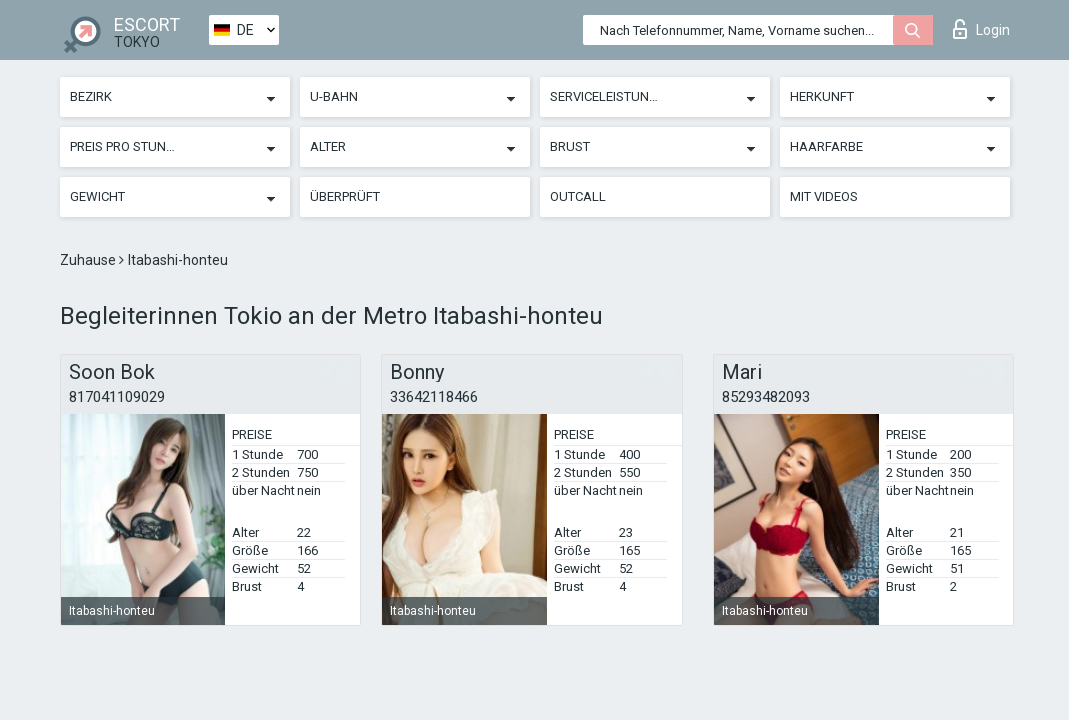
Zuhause (89, 260)
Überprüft (345, 196)
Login (981, 29)
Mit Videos (824, 196)
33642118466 (434, 397)
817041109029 (117, 397)
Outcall (578, 196)
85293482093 (766, 397)
